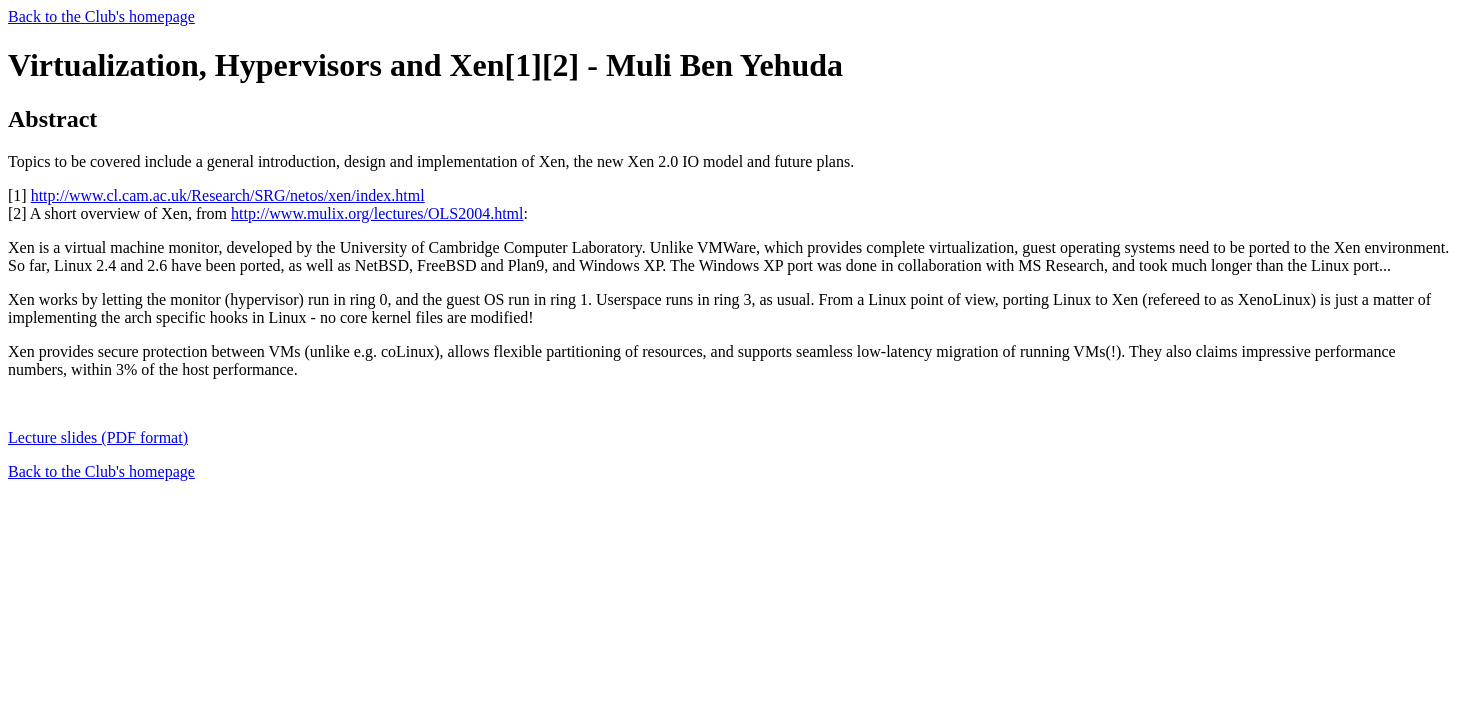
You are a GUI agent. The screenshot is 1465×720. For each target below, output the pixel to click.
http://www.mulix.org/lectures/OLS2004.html (377, 213)
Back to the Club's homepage (101, 16)
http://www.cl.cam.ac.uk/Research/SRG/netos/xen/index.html (228, 195)
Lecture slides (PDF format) (98, 437)
